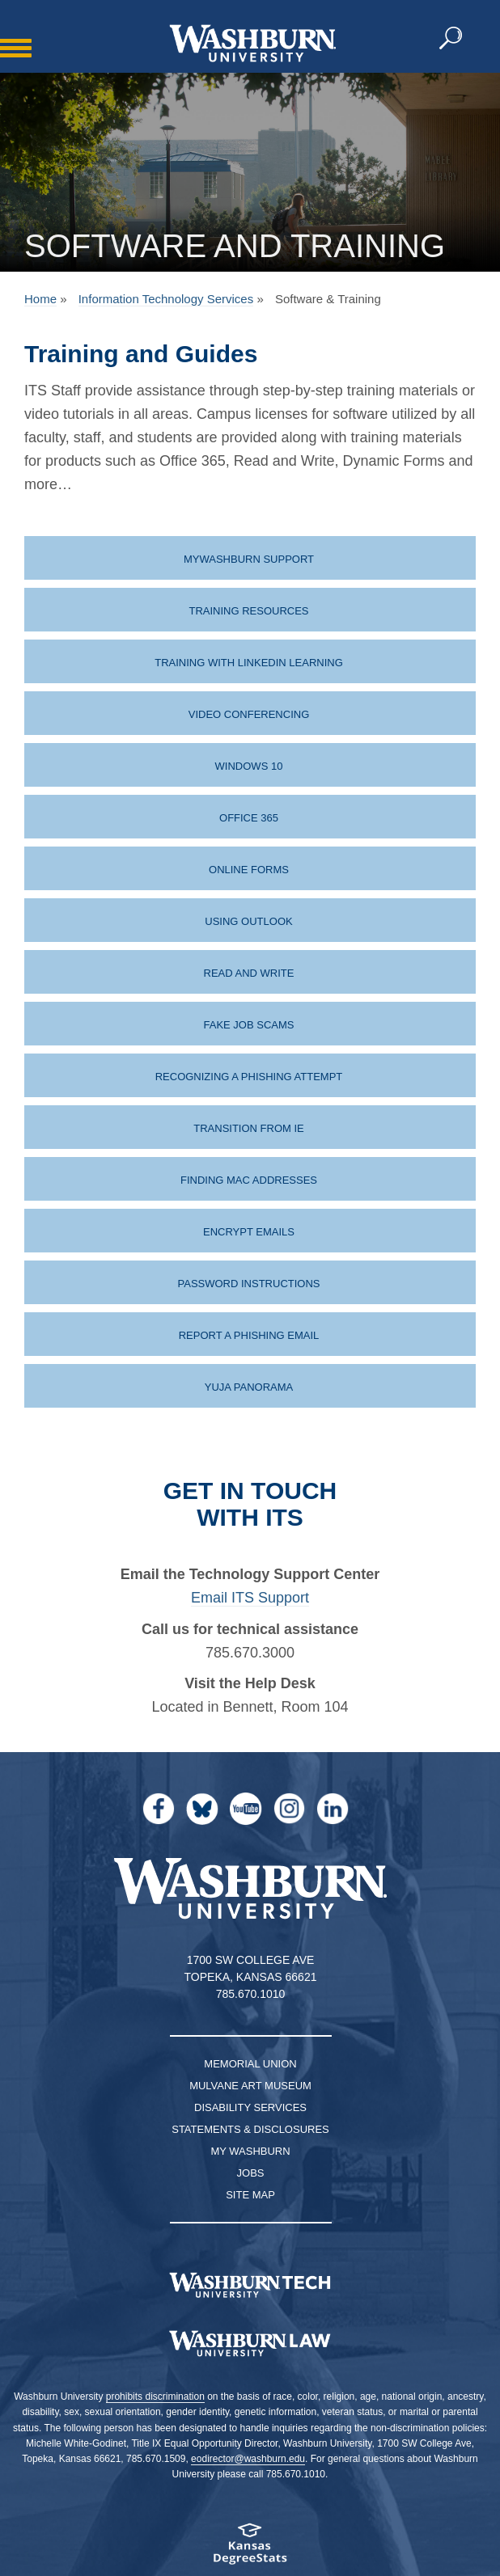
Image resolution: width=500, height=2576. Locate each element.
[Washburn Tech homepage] (250, 2285)
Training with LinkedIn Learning (249, 663)
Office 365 (248, 818)
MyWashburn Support (249, 559)
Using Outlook (248, 921)
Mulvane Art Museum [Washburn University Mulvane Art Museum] (250, 2086)
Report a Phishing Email (249, 1335)
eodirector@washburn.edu (248, 2458)
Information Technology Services (166, 299)
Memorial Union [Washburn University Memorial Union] (250, 2064)
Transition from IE (248, 1128)
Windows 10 (249, 766)
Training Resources (248, 611)
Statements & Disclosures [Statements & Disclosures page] (250, 2129)
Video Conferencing (249, 714)
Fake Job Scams (249, 1025)
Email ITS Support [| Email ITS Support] (250, 1598)
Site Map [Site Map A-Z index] (250, 2195)
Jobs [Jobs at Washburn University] (251, 2173)
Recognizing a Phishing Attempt (249, 1077)
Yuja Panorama (249, 1387)
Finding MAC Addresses (248, 1180)
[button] (451, 39)
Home (40, 299)
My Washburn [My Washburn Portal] (250, 2151)
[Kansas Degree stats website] (250, 2549)
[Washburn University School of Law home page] (250, 2344)
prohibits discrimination (155, 2396)
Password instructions (249, 1283)
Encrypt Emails (248, 1232)
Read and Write (249, 973)
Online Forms (249, 870)
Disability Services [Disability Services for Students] (250, 2107)
